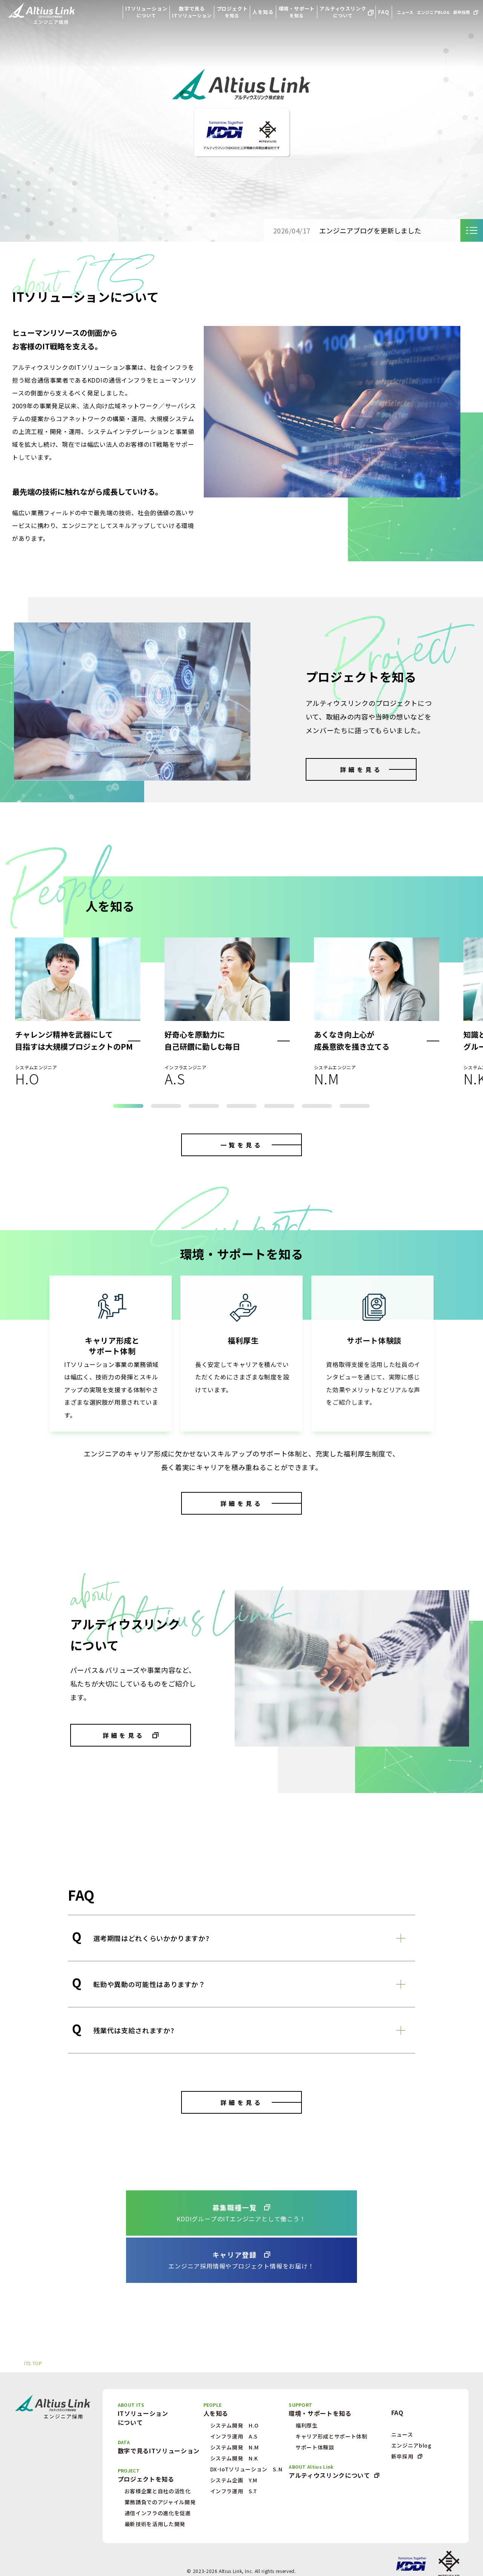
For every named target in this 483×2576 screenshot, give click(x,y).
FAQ (383, 12)
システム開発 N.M (234, 2447)
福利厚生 (306, 2425)
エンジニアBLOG (433, 12)
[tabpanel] (77, 1011)
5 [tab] (279, 1106)
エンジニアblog (411, 2445)
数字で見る (191, 12)
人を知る (262, 12)
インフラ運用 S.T (233, 2491)
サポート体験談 (314, 2447)
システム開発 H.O (234, 2425)
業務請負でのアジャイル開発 (160, 2502)
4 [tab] (241, 1106)
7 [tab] (355, 1106)
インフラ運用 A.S (234, 2436)
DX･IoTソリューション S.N (246, 2469)
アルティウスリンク (343, 12)
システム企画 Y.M (233, 2480)
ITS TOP (33, 2363)
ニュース (405, 12)
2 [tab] (166, 1106)
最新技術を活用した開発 (155, 2524)
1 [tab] (128, 1106)
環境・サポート (296, 12)
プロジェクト (232, 12)
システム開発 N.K (234, 2458)
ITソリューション (146, 12)
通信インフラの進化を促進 (158, 2513)
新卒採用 (461, 12)
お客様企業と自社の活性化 (158, 2491)
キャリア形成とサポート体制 (331, 2436)
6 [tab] (317, 1106)
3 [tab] (204, 1106)
